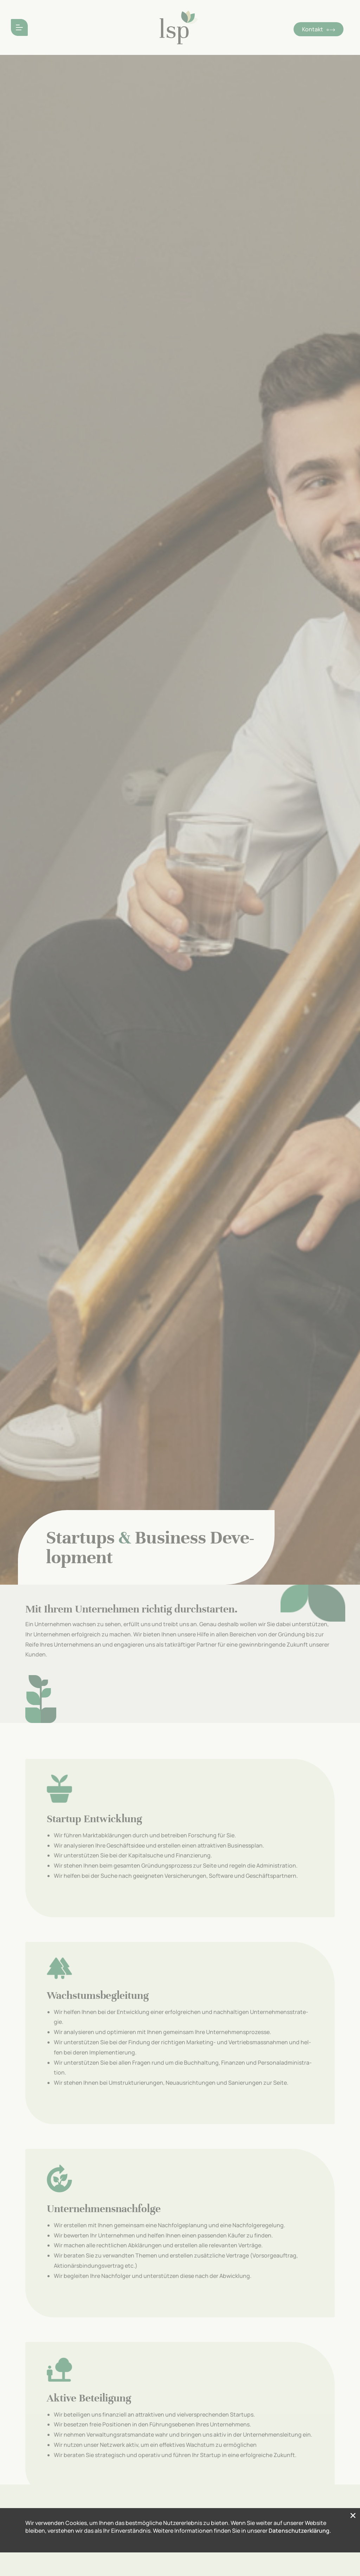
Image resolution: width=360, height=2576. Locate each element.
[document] (180, 1288)
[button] (352, 2567)
